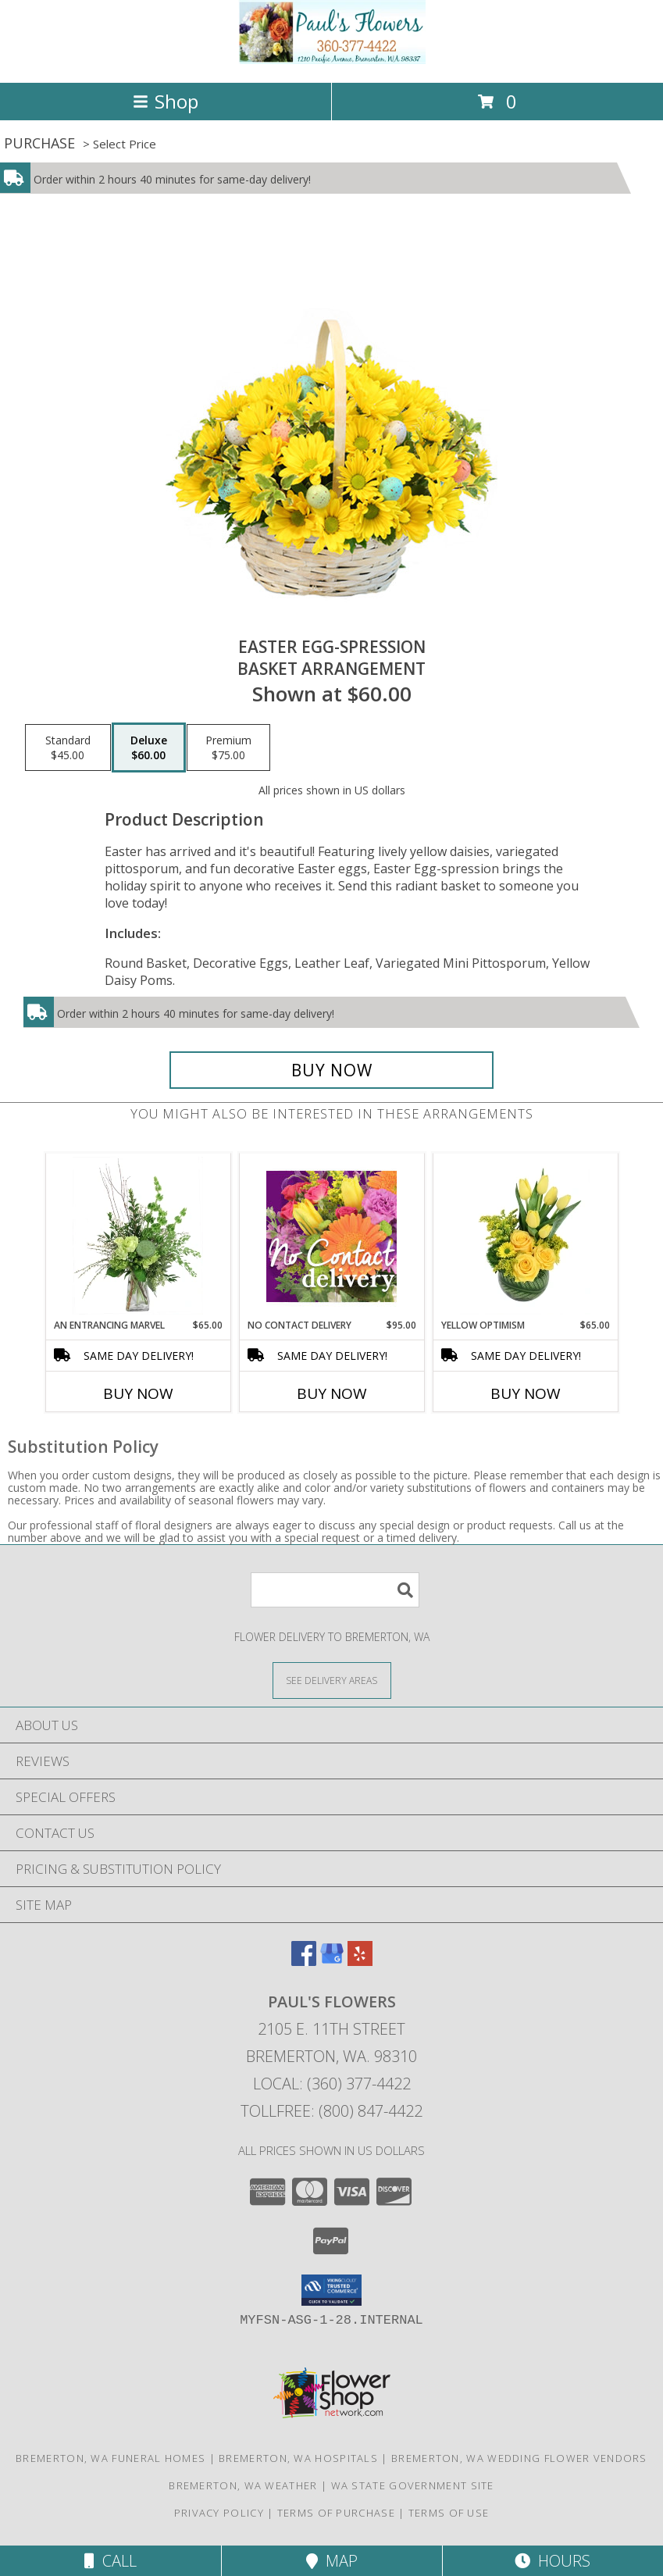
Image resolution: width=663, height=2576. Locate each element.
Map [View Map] (332, 2560)
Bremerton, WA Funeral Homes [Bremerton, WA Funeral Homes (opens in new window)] (110, 2458)
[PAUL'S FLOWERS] (332, 59)
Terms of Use (449, 2513)
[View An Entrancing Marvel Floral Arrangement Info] (138, 1236)
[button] (331, 2290)
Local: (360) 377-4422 (332, 2083)
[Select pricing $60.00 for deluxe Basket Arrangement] (149, 747)
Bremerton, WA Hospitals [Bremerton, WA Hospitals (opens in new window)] (298, 2458)
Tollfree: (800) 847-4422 (331, 2110)
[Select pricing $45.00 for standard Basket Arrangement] (68, 747)
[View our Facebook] (303, 1961)
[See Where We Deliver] (332, 1679)
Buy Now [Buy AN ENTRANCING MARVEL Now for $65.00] (138, 1393)
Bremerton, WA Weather (243, 2485)
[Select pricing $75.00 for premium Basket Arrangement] (228, 747)
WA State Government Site (412, 2485)
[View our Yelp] (360, 1961)
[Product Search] (335, 1589)
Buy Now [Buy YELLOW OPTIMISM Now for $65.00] (525, 1393)
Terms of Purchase (336, 2513)
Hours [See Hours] (552, 2560)
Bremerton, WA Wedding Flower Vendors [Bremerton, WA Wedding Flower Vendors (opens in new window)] (519, 2458)
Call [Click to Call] (110, 2560)
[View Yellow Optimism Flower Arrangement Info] (525, 1236)
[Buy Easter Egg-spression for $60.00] (331, 1070)
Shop (165, 101)
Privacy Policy (219, 2513)
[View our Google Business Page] (331, 1961)
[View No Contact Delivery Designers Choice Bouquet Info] (331, 1236)
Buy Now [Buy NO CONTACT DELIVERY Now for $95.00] (332, 1393)
